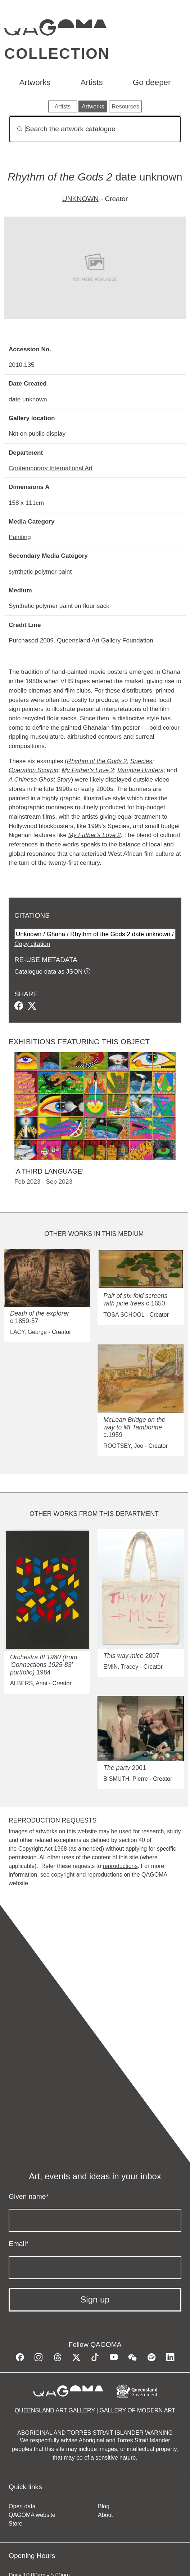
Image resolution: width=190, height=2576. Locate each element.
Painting (20, 536)
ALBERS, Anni (28, 1683)
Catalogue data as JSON (48, 971)
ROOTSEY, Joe (123, 1446)
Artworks (34, 82)
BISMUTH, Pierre (125, 1779)
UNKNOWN (80, 199)
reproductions (120, 1866)
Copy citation (32, 943)
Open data (22, 2506)
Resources (125, 106)
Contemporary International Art (50, 468)
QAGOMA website (32, 2515)
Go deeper (152, 82)
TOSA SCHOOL (123, 1315)
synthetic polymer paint (40, 571)
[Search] (95, 129)
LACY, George (28, 1332)
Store (15, 2524)
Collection (57, 53)
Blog (103, 2506)
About (105, 2515)
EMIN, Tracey (120, 1667)
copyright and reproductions (86, 1875)
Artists (92, 82)
